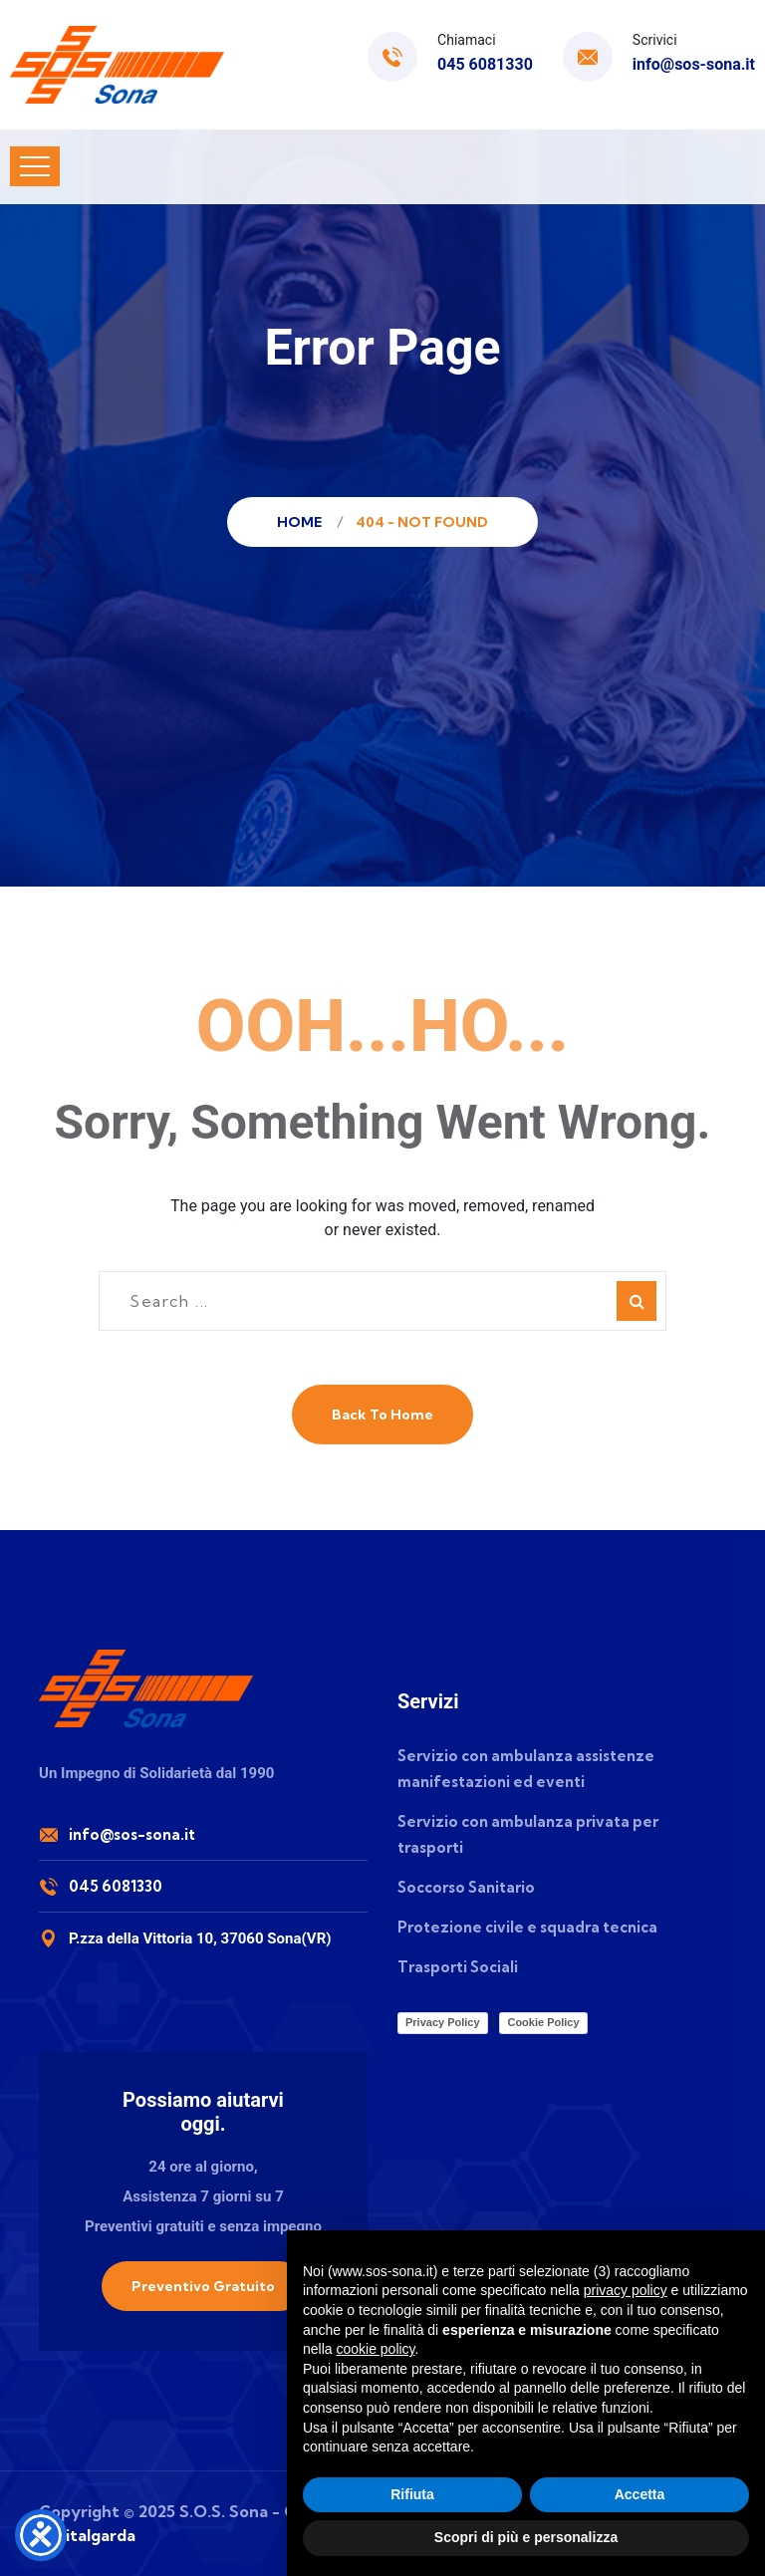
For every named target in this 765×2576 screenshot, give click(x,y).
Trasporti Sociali (457, 1966)
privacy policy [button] (625, 2290)
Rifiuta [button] (412, 2494)
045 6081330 (485, 64)
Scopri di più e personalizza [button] (526, 2537)
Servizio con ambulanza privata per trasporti (527, 1834)
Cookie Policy (543, 2022)
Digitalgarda (87, 2535)
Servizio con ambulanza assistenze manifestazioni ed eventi (525, 1768)
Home (302, 522)
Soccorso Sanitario (466, 1887)
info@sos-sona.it (694, 64)
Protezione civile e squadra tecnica (527, 1927)
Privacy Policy (442, 2022)
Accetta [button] (640, 2494)
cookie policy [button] (375, 2349)
